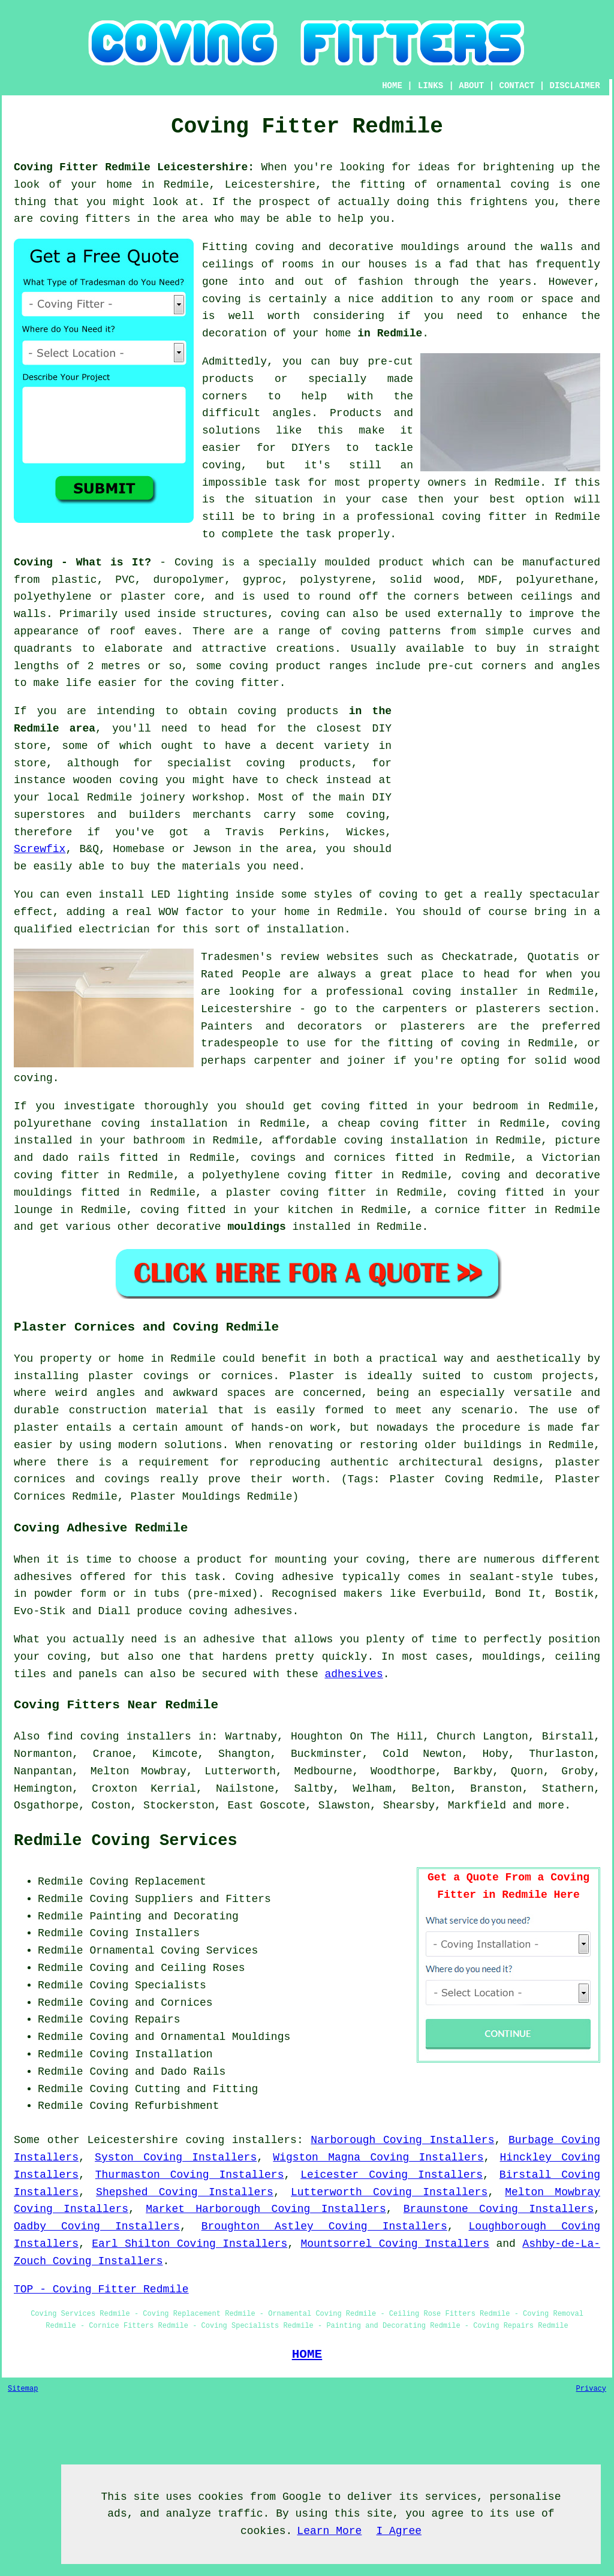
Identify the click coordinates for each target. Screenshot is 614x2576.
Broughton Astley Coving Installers (324, 2226)
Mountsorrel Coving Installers (395, 2244)
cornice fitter (480, 1210)
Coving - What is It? (82, 562)
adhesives (353, 1674)
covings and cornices (318, 1158)
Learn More (329, 2531)
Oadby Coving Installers (97, 2226)
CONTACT (517, 86)
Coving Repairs (134, 2020)
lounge (33, 1210)
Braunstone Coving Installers (499, 2209)
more (551, 1805)
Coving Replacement (147, 1882)
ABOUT (471, 86)
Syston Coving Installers (176, 2157)
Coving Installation (150, 2054)
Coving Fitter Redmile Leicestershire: (134, 167)
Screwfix (39, 849)
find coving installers (119, 1737)
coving (221, 299)
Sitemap (23, 2389)
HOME (392, 86)
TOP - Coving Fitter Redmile (101, 2289)
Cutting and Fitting (196, 2089)
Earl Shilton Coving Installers (189, 2244)
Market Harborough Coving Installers (266, 2209)
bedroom (495, 1106)
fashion (381, 282)
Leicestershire (133, 2140)
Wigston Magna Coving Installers (378, 2157)
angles (291, 413)
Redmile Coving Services (125, 1841)
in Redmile (389, 333)
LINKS (430, 86)
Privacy (591, 2389)
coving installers (240, 2140)
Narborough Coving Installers (402, 2140)
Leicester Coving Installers (391, 2175)
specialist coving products (259, 763)
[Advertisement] (499, 787)
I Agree (399, 2531)
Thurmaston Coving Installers (189, 2175)
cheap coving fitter (402, 1124)
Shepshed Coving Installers (184, 2192)
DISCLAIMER (575, 86)
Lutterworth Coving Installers (389, 2192)
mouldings (256, 1227)
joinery (162, 798)
